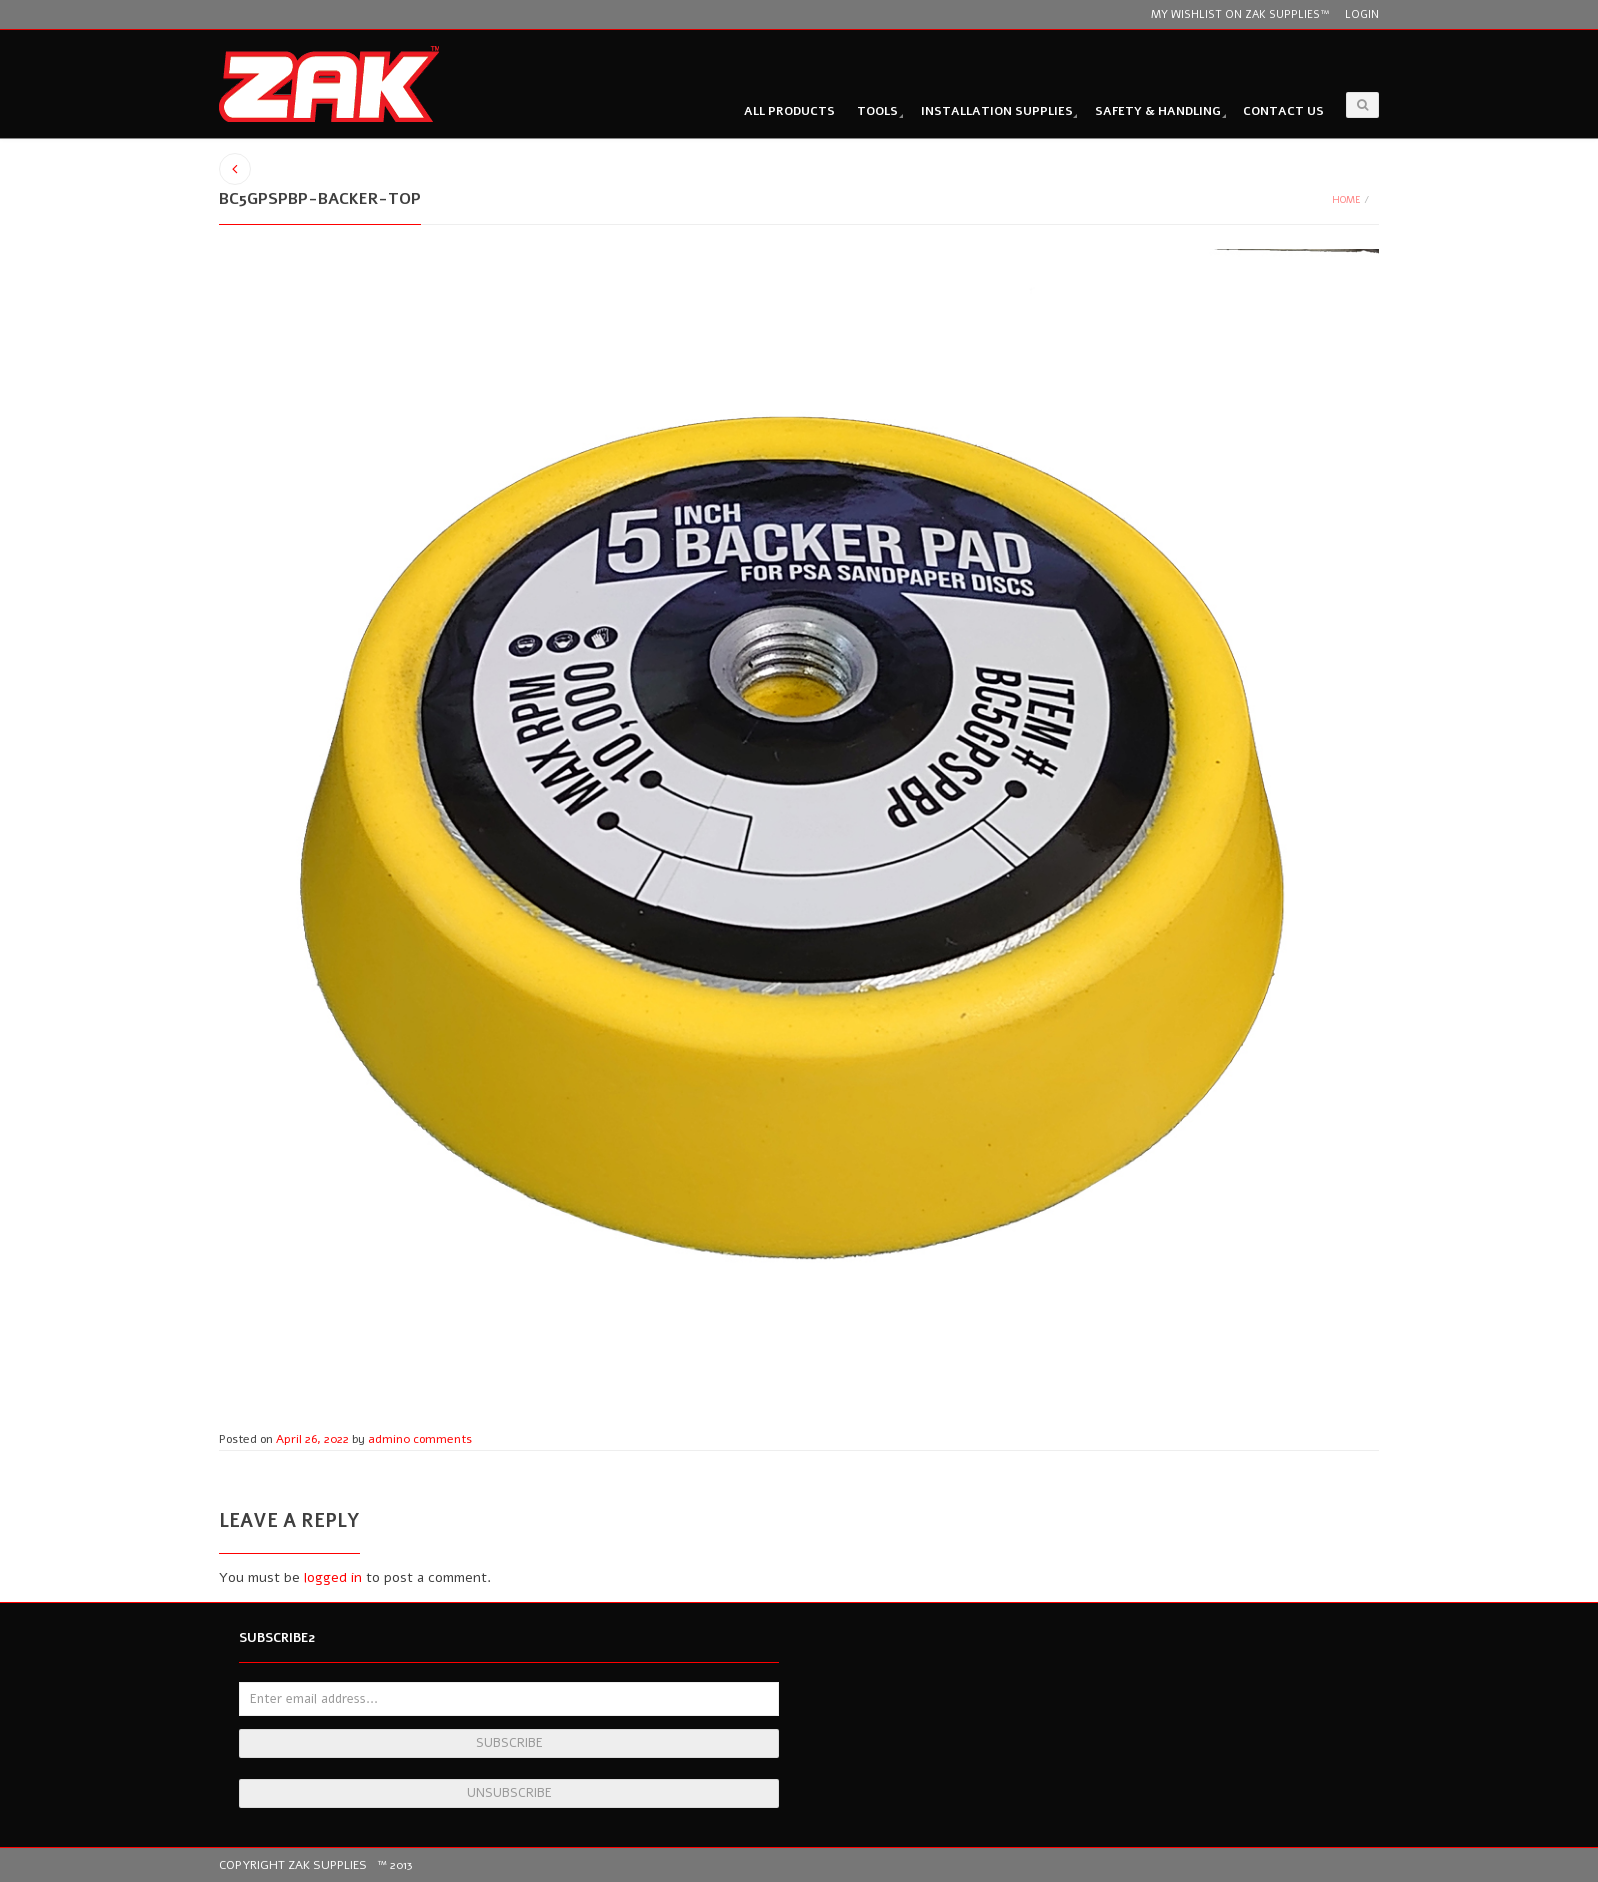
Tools (877, 111)
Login (1362, 14)
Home (1346, 199)
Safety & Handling (1158, 111)
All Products (789, 111)
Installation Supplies (997, 111)
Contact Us (1283, 111)
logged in (333, 1577)
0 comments (437, 1439)
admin (385, 1439)
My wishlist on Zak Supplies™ (1240, 14)
